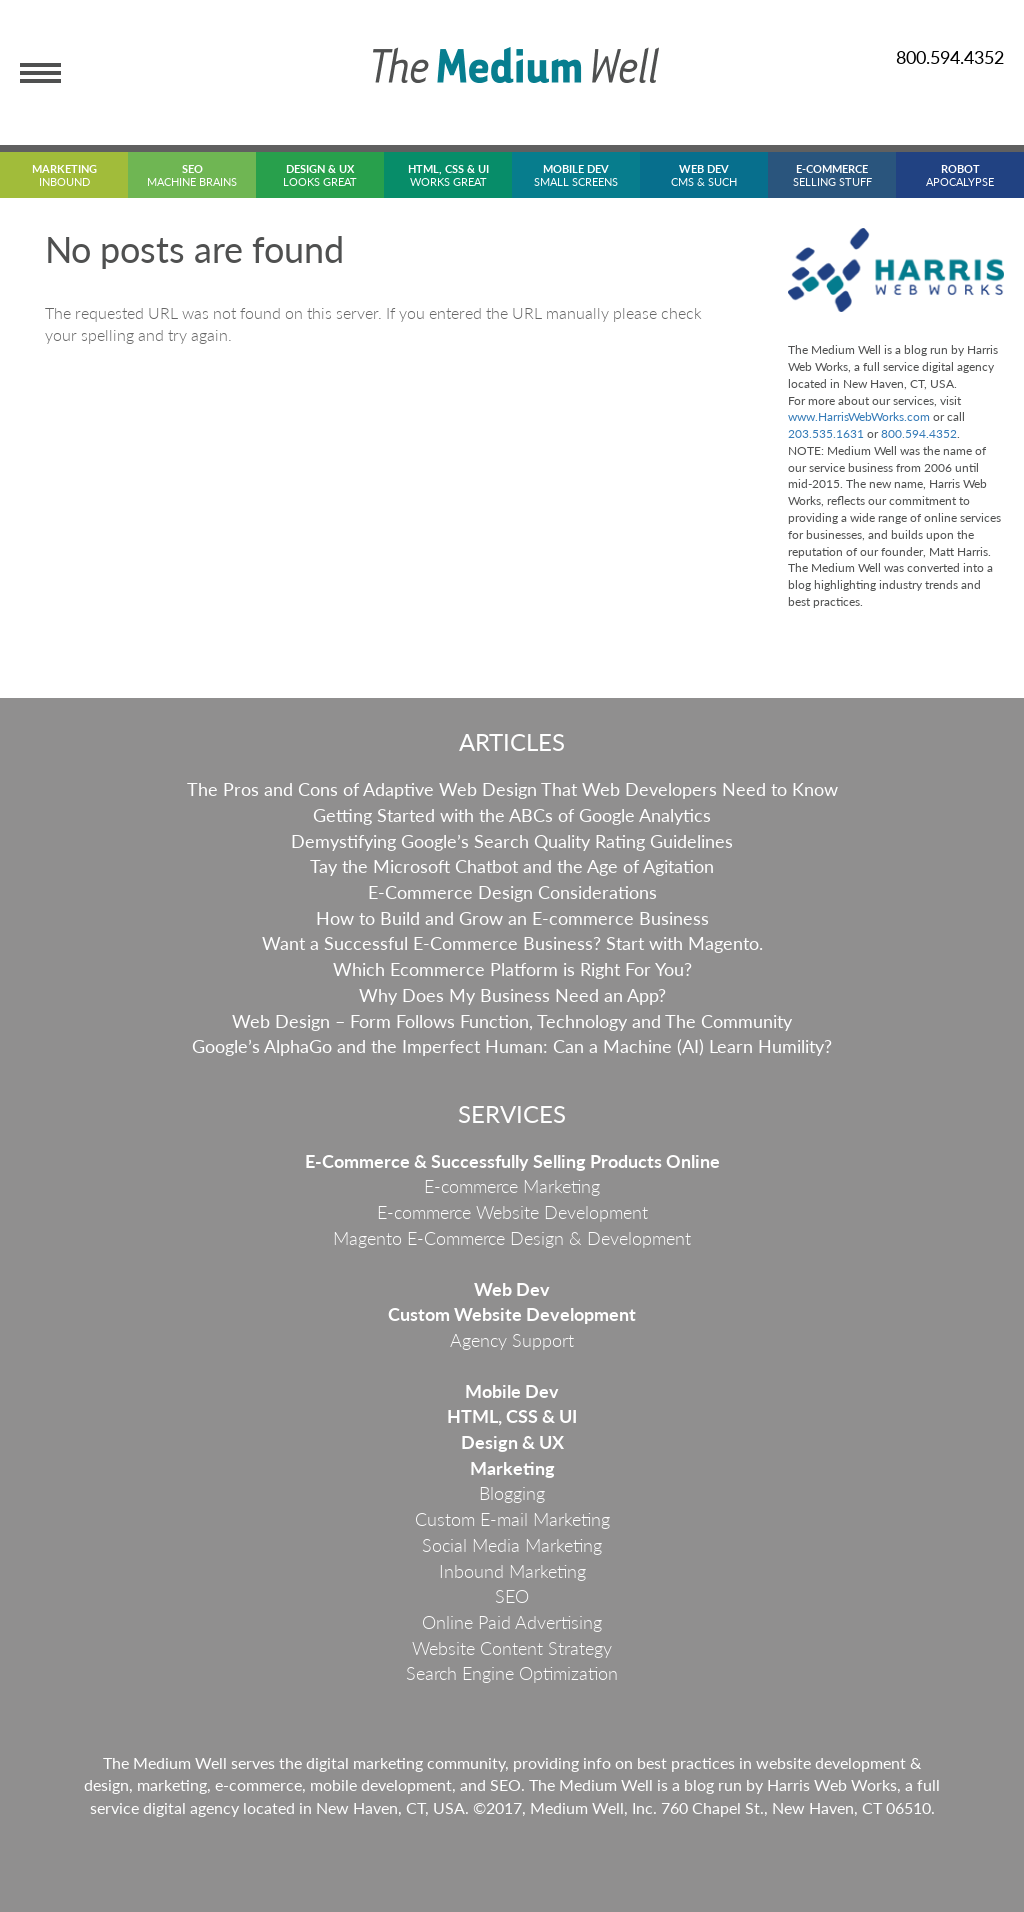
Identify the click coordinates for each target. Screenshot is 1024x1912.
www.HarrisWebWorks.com (859, 416)
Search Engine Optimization (512, 1673)
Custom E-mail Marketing (512, 1519)
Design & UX (512, 1442)
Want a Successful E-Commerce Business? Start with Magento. (512, 943)
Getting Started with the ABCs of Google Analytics (512, 815)
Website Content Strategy (512, 1648)
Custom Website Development (512, 1314)
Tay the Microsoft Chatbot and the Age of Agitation (512, 866)
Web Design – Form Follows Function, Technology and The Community (512, 1021)
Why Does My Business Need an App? (512, 995)
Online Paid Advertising (512, 1622)
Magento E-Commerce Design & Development (512, 1238)
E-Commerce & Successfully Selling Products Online (512, 1161)
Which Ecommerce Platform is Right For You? (512, 969)
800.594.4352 (950, 57)
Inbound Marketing (512, 1571)
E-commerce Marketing (512, 1186)
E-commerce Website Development (512, 1212)
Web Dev (512, 1289)
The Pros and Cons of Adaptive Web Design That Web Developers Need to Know (512, 789)
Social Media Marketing (512, 1545)
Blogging (512, 1493)
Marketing (512, 1468)
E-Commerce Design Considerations (512, 892)
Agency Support (512, 1340)
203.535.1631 (826, 433)
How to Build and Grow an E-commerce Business (512, 918)
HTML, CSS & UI (512, 1416)
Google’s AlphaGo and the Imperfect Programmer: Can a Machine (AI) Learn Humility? (512, 1046)
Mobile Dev (512, 1391)
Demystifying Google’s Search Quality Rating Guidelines (512, 841)
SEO (512, 1596)
